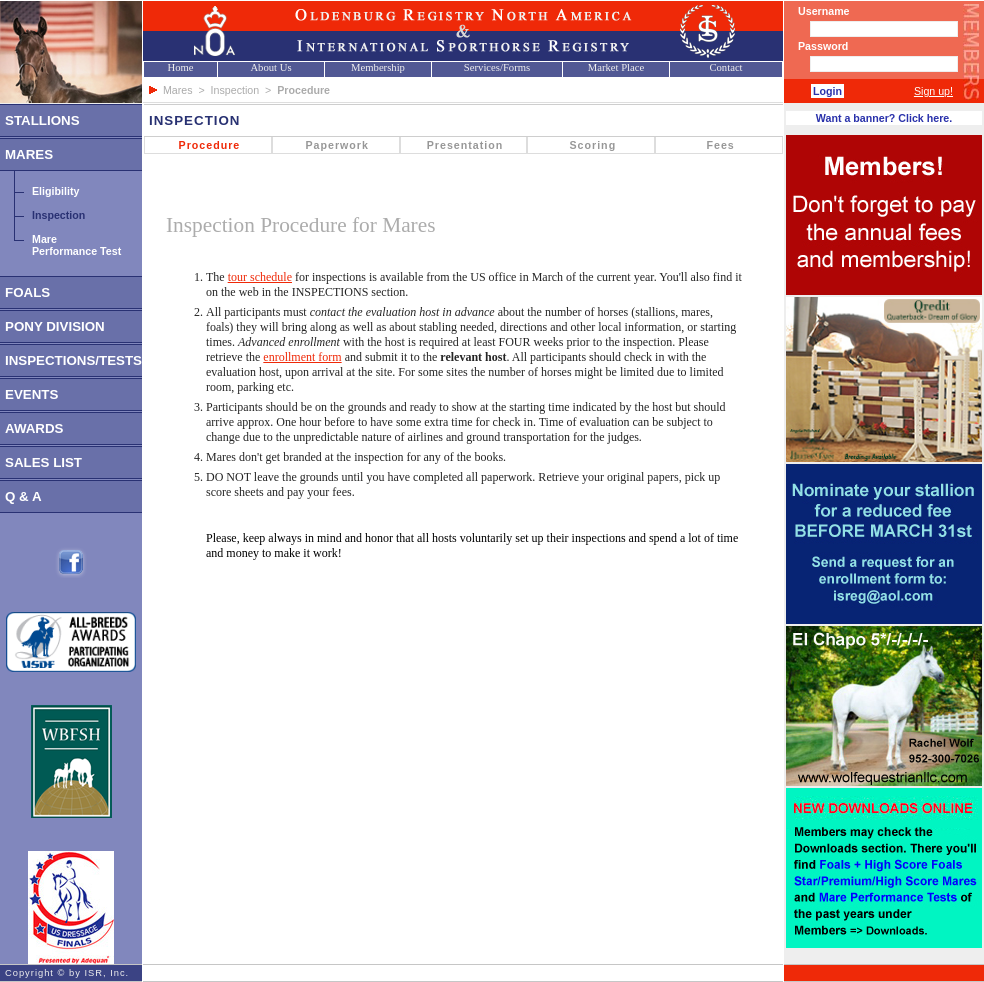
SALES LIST (43, 462)
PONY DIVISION (55, 326)
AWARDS (34, 428)
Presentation (465, 145)
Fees (720, 145)
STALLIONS (42, 120)
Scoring (592, 145)
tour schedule (260, 277)
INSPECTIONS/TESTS (73, 360)
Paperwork (337, 145)
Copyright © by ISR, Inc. (67, 973)
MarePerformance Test (76, 245)
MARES (29, 154)
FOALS (27, 292)
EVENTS (31, 394)
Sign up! (933, 91)
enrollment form (302, 357)
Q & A (23, 496)
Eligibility (55, 191)
